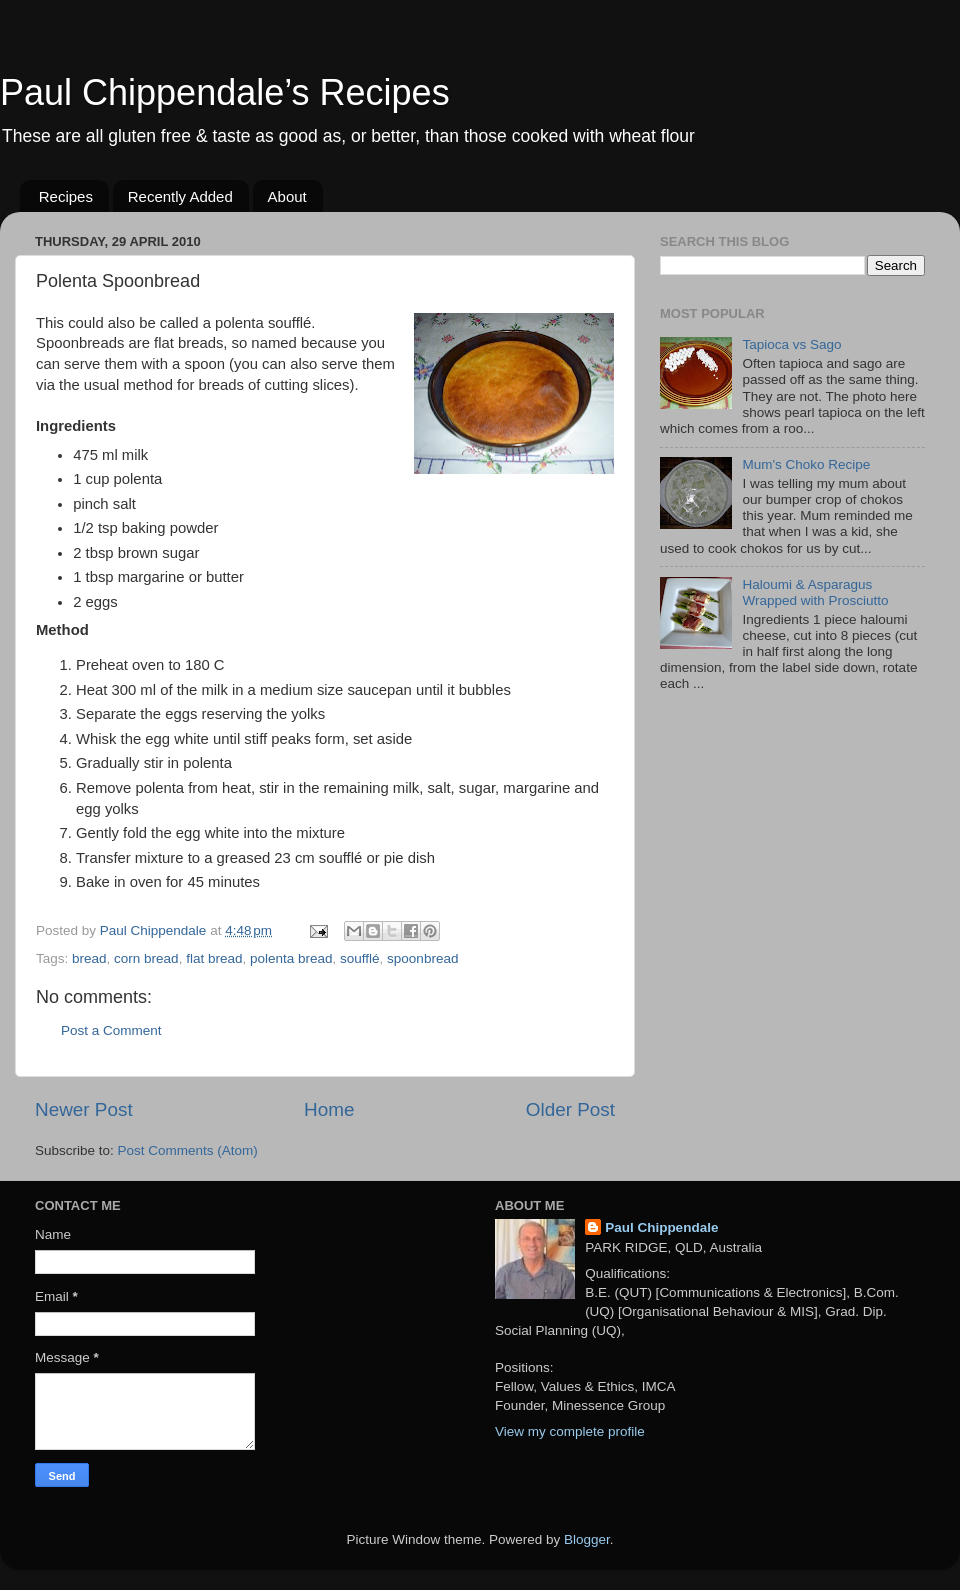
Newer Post (84, 1109)
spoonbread (422, 958)
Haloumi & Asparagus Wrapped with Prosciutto (815, 592)
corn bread (146, 958)
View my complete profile (570, 1431)
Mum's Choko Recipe (806, 464)
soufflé (360, 958)
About (287, 196)
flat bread (214, 958)
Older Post (570, 1109)
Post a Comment (111, 1030)
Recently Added (180, 196)
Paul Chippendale (661, 1227)
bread (89, 958)
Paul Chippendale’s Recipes (225, 92)
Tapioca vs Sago (791, 344)
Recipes (66, 196)
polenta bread (291, 958)
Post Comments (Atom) (188, 1150)
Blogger (587, 1539)
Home (329, 1109)
